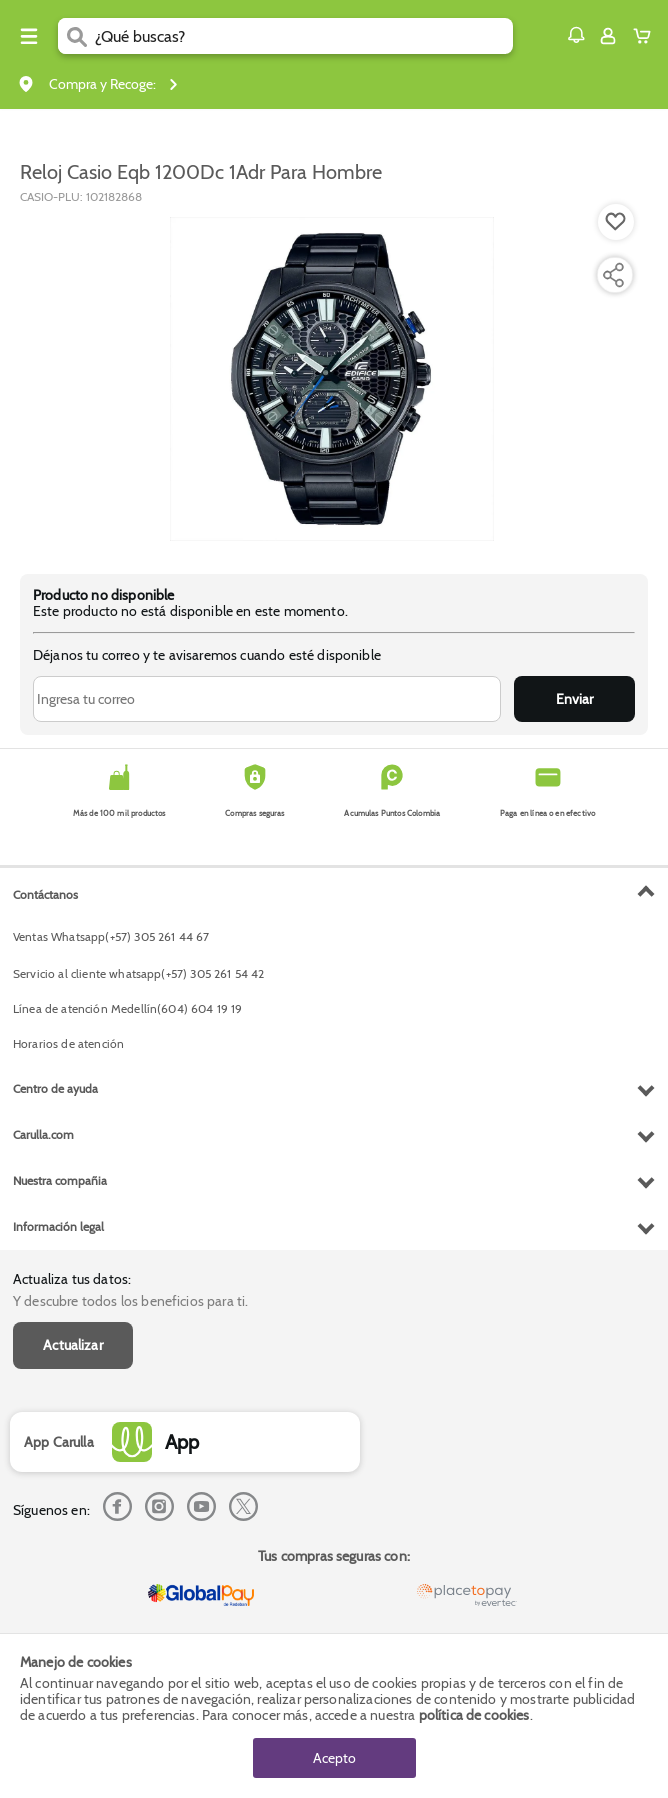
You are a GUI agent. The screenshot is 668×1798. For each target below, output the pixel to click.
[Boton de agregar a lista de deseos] (616, 222)
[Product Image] (332, 379)
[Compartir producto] (613, 275)
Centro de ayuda (55, 1088)
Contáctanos (45, 894)
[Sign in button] (608, 36)
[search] (304, 36)
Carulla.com (43, 1134)
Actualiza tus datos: (72, 1279)
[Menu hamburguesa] (29, 36)
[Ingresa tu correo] (267, 699)
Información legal (58, 1226)
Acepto (334, 1758)
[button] (576, 35)
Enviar (574, 699)
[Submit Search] (76, 36)
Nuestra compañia (60, 1180)
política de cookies (474, 1715)
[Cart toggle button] (646, 36)
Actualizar (73, 1345)
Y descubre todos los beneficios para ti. (130, 1301)
